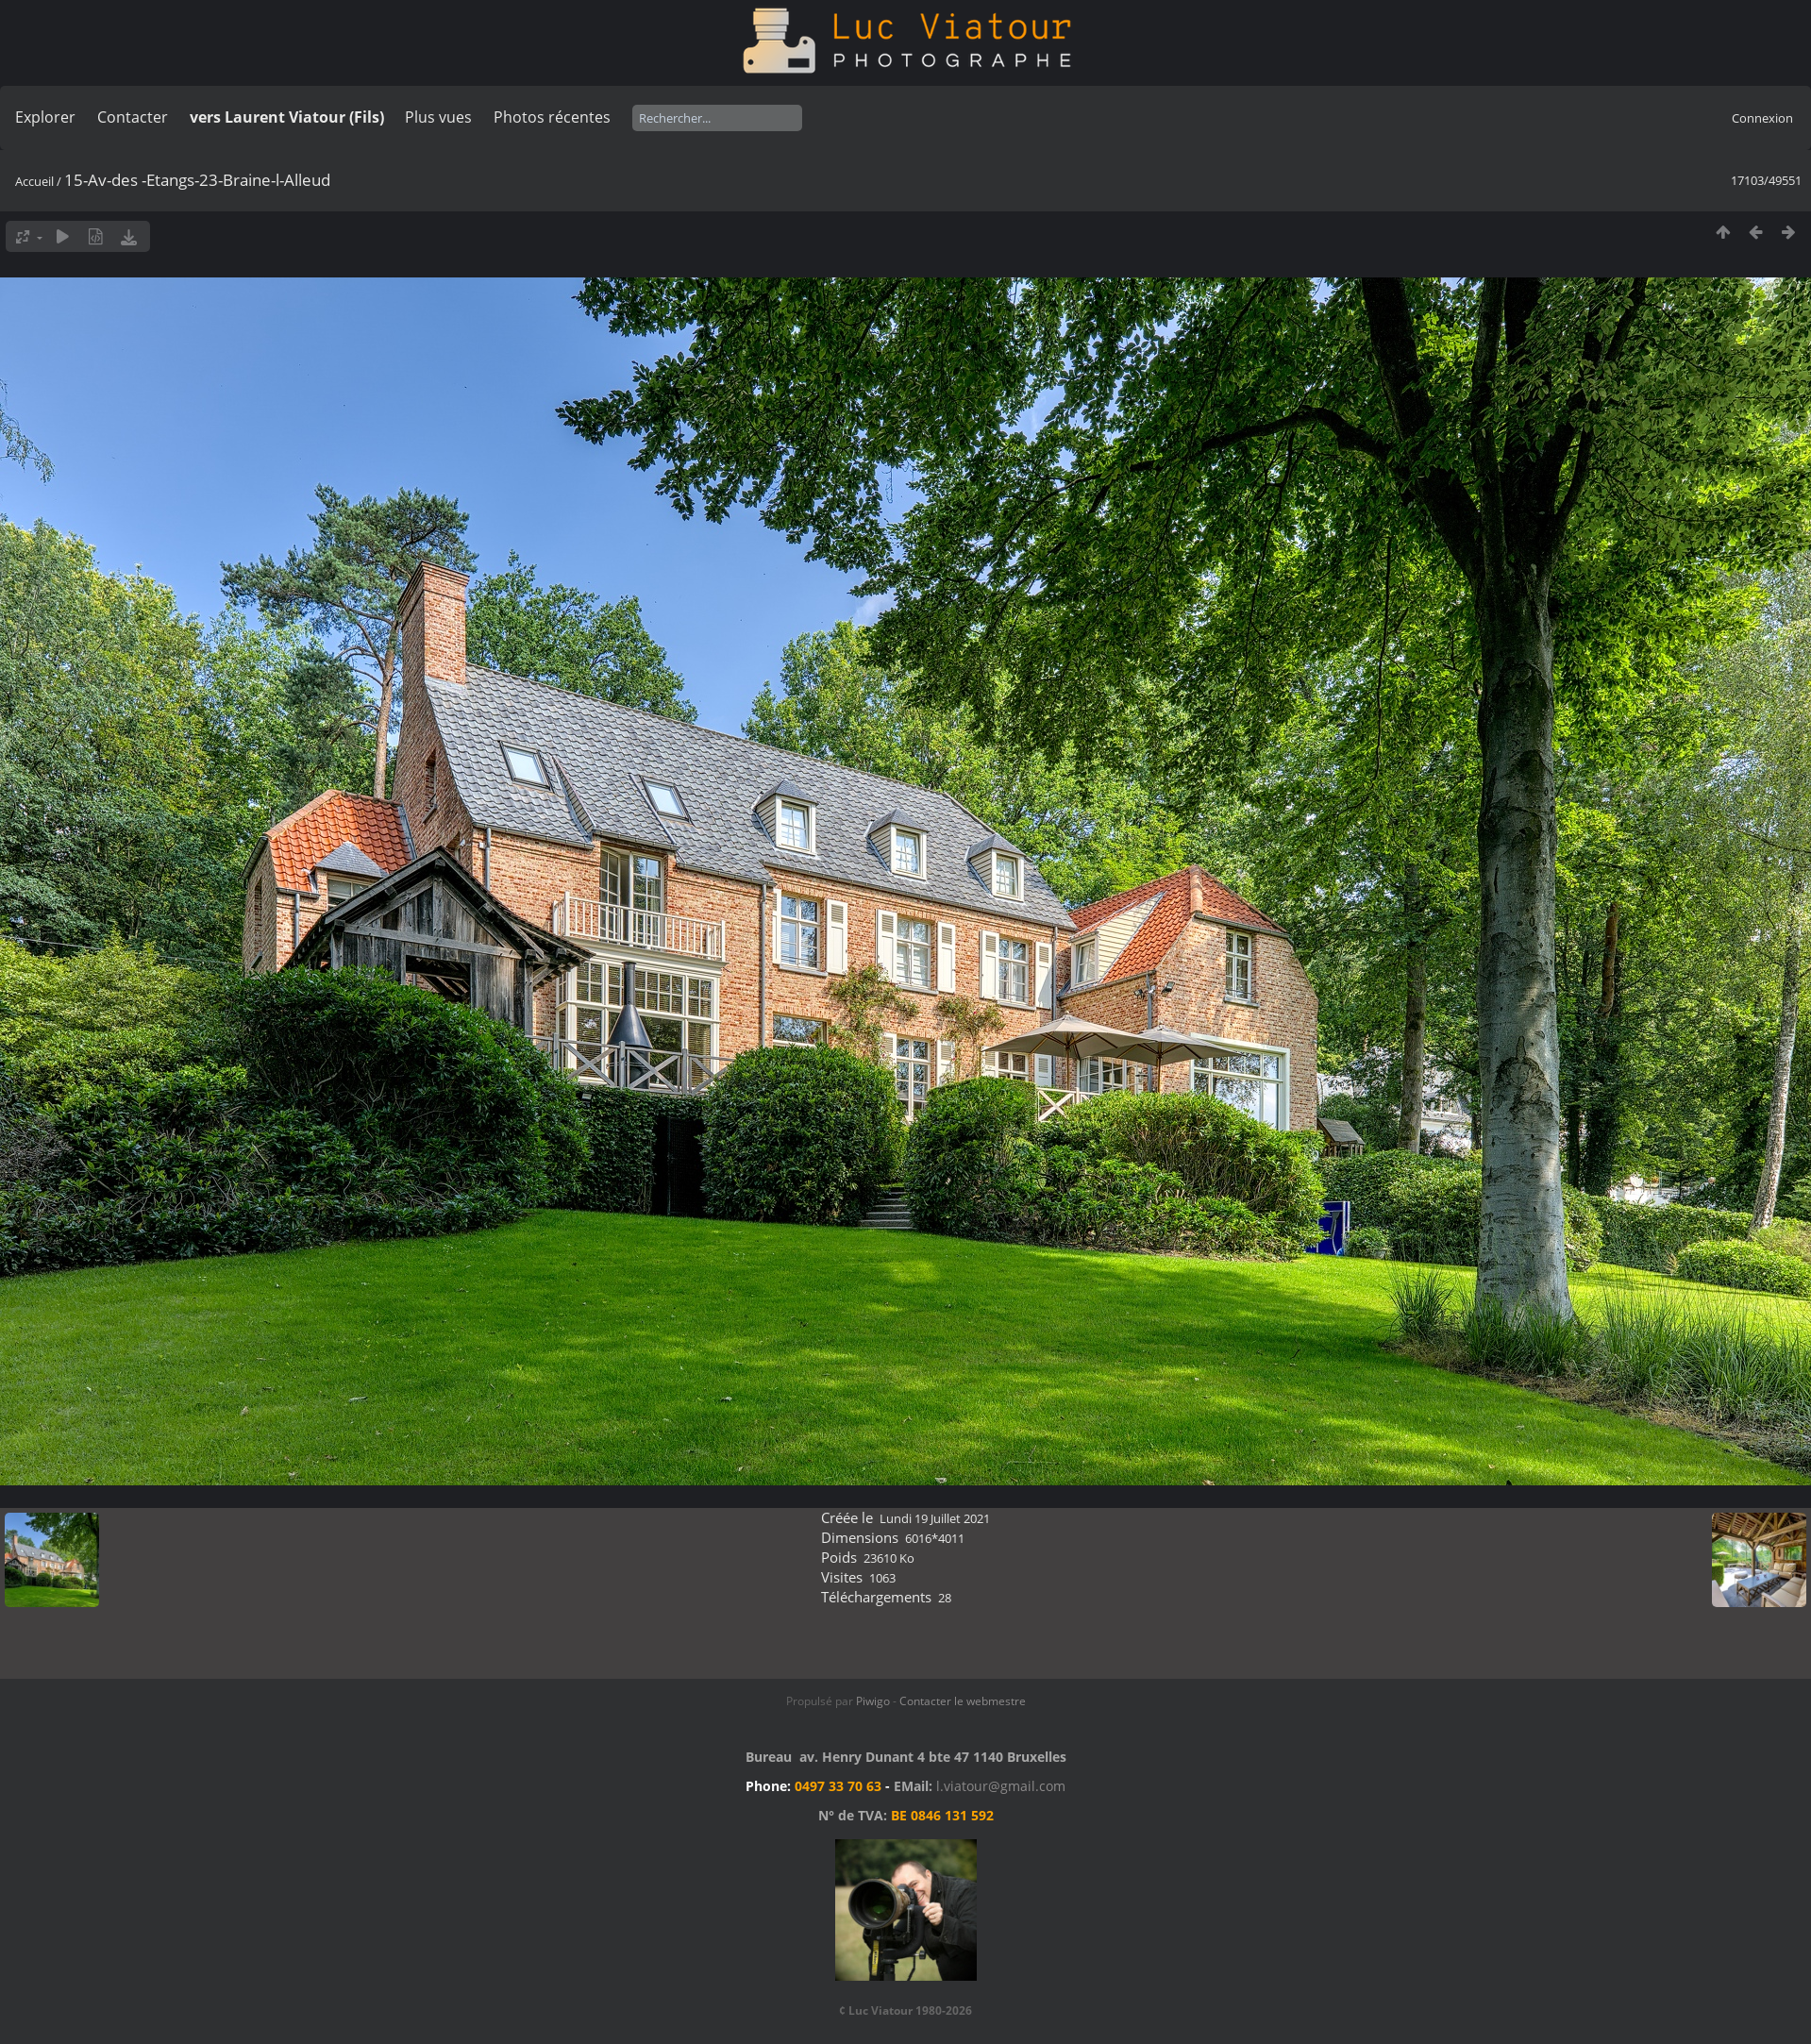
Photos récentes (552, 117)
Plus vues (438, 117)
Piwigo (873, 1701)
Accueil (34, 181)
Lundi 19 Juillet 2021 (935, 1518)
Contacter (132, 117)
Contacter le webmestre (962, 1701)
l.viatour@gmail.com (1000, 1786)
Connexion (1762, 117)
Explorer (45, 117)
